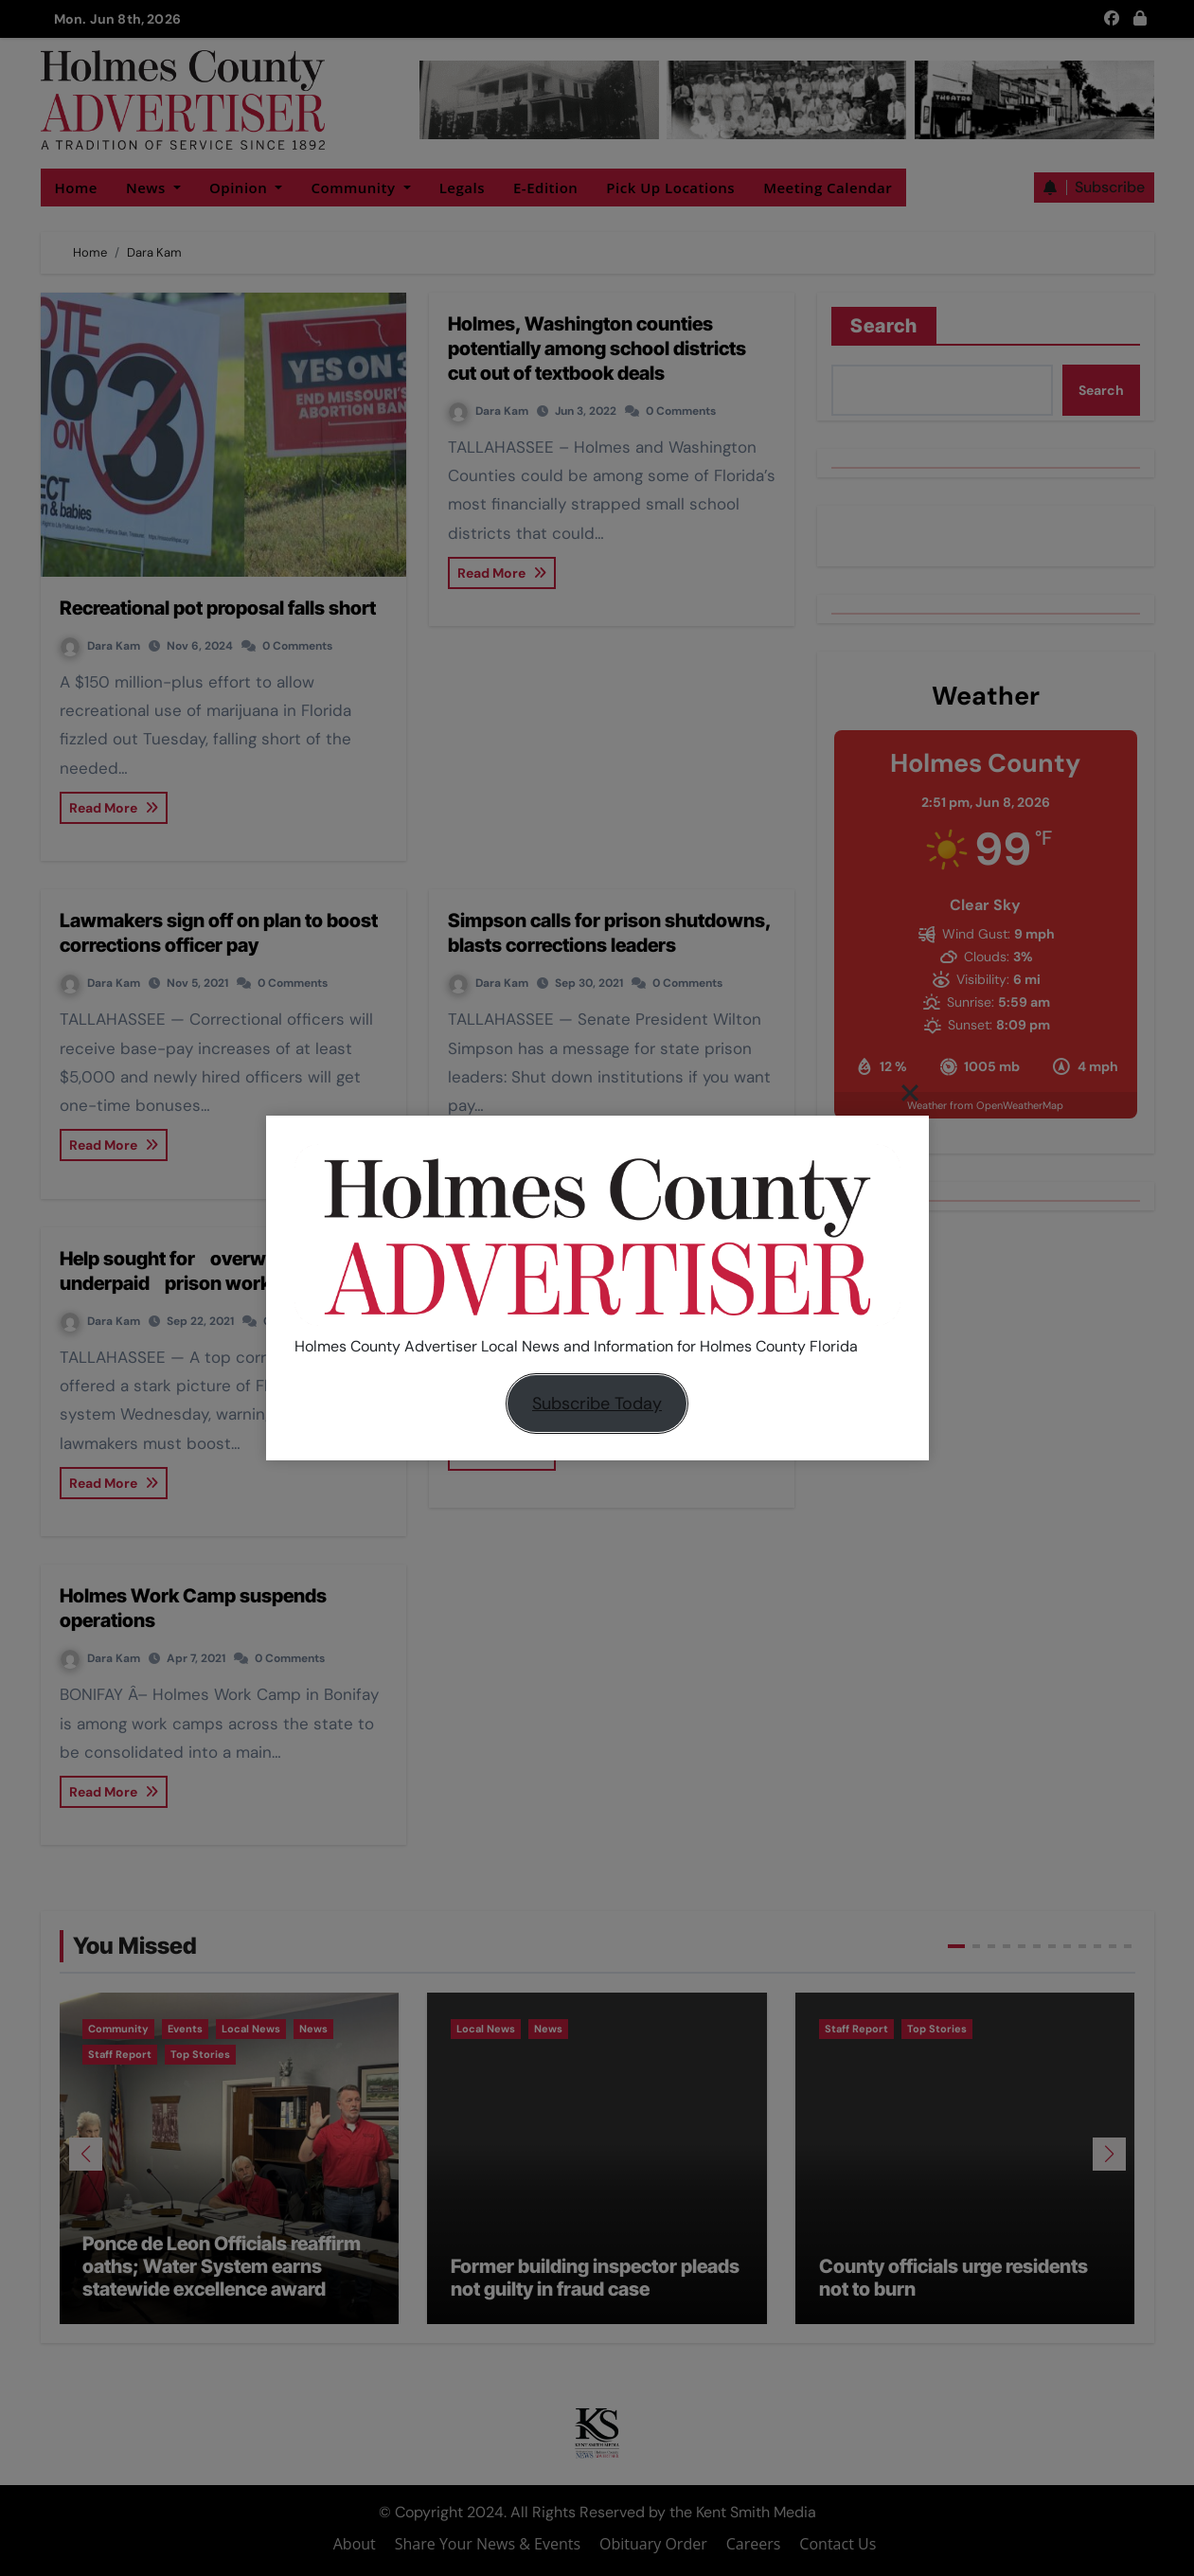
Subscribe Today (597, 1403)
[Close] (910, 1092)
